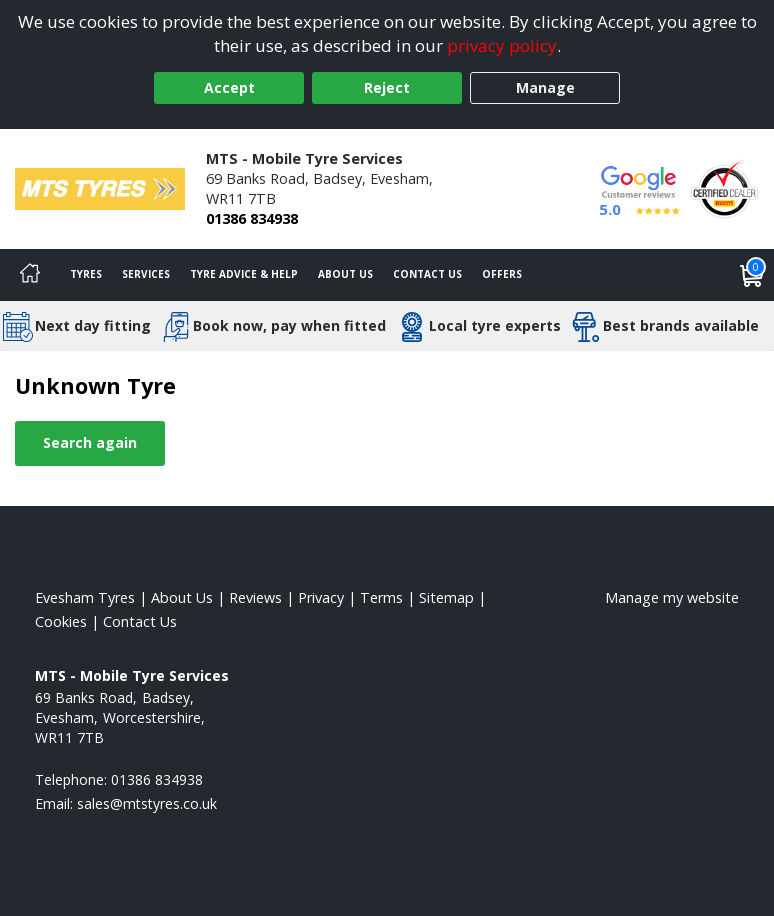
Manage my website (672, 597)
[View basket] (752, 275)
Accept (229, 87)
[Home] (30, 275)
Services (146, 274)
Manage (545, 87)
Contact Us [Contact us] (427, 274)
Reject (387, 87)
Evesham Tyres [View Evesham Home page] (85, 597)
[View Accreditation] (724, 187)
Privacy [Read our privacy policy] (321, 597)
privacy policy (502, 45)
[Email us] (147, 803)
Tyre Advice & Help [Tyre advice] (244, 274)
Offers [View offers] (502, 274)
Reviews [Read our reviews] (255, 597)
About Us (345, 274)
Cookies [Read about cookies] (61, 621)
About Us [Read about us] (182, 597)
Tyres (86, 274)
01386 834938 (252, 218)
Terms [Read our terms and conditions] (381, 597)
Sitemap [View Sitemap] (446, 597)
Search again (90, 442)
